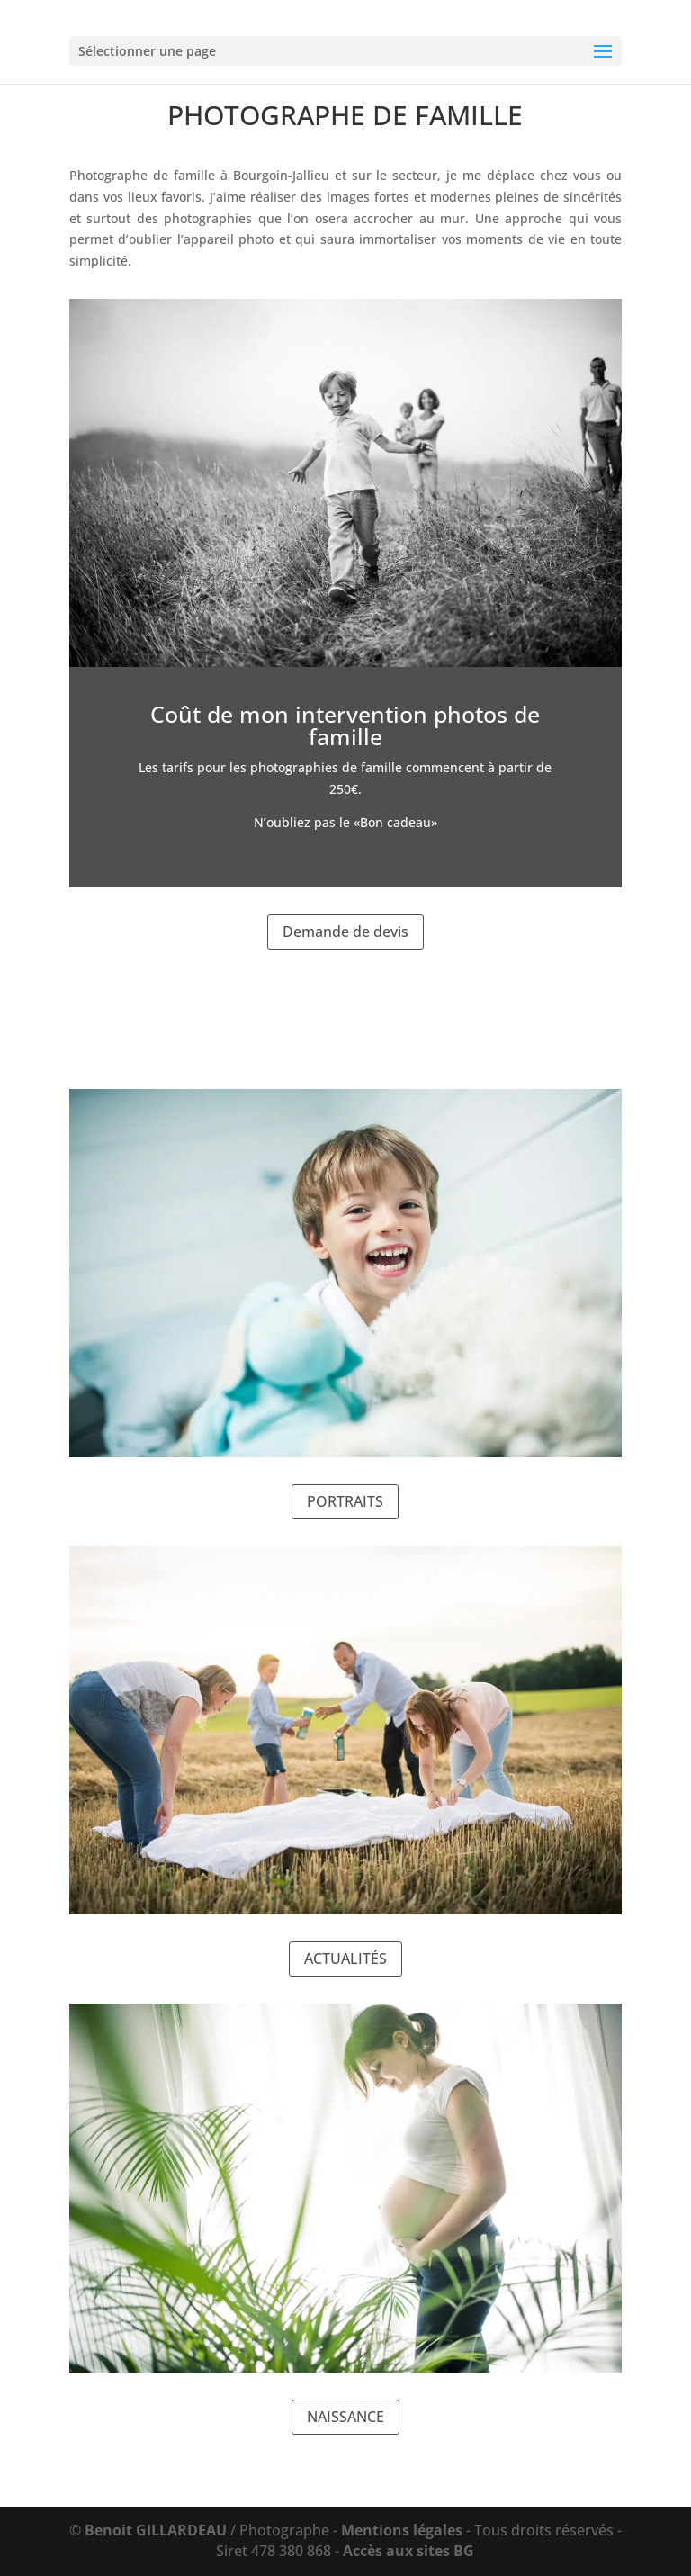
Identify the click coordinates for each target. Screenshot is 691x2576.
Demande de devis (345, 931)
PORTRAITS (345, 1501)
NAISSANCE (345, 2417)
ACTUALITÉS (345, 1958)
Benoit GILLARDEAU (156, 2530)
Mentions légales (401, 2530)
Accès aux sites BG (408, 2551)
